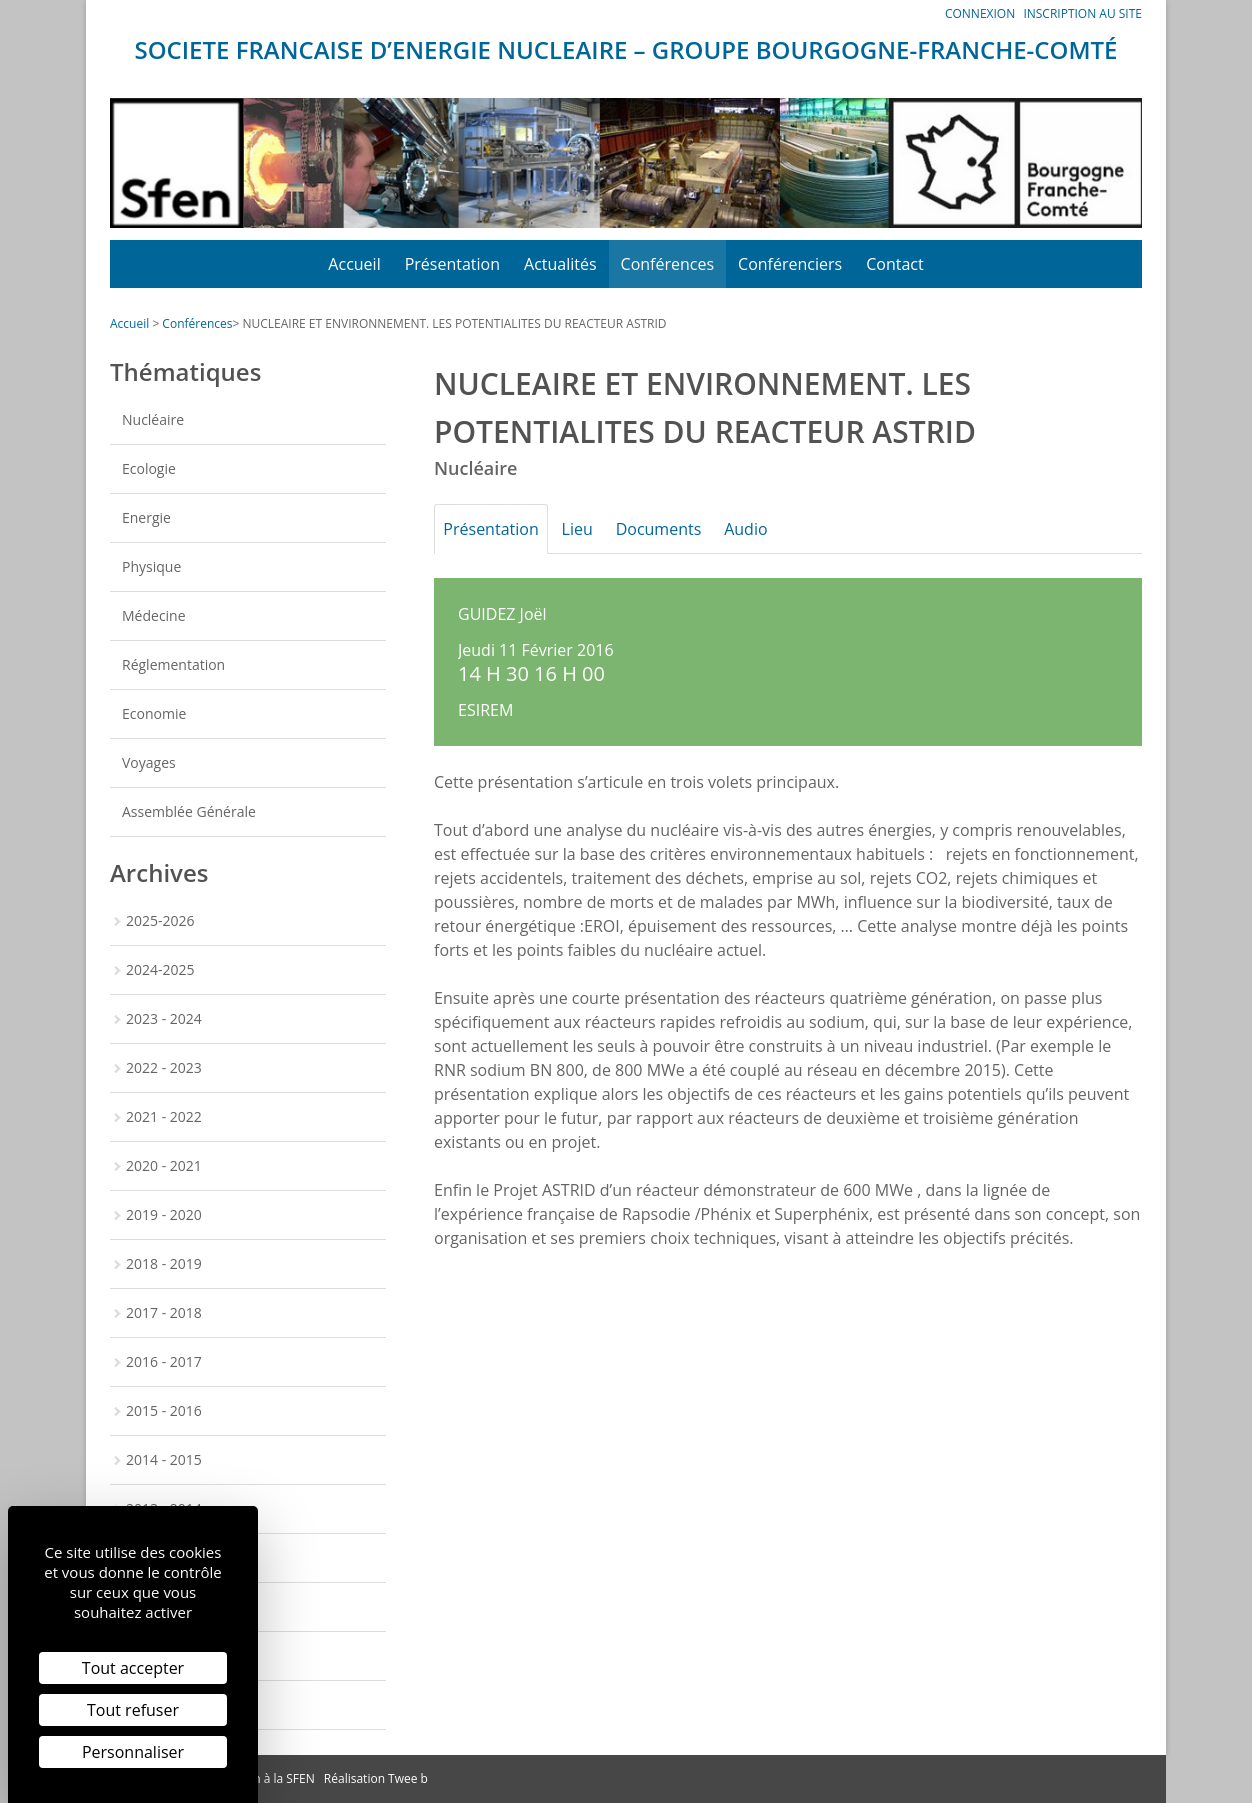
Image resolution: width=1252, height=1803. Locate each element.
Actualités (560, 264)
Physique (151, 566)
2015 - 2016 (164, 1410)
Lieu (588, 529)
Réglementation (173, 664)
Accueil (354, 264)
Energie (146, 517)
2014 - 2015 (164, 1459)
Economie (154, 713)
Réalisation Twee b (376, 1778)
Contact (894, 264)
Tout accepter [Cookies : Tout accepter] (133, 1668)
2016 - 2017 (164, 1361)
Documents (677, 529)
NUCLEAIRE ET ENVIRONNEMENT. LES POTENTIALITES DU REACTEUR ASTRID (454, 323)
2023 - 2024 (164, 1018)
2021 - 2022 (164, 1116)
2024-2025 (160, 969)
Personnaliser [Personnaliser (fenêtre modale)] (133, 1752)
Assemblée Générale (189, 811)
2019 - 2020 (164, 1214)
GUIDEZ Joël (502, 614)
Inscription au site (1082, 13)
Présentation (452, 264)
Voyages (149, 762)
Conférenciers (790, 264)
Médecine (154, 615)
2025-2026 (160, 920)
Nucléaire (153, 419)
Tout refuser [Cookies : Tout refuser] (133, 1710)
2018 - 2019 (164, 1263)
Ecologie (149, 468)
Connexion (980, 13)
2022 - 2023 (164, 1067)
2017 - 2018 (164, 1312)
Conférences (668, 264)
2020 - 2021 (164, 1165)
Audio (771, 529)
